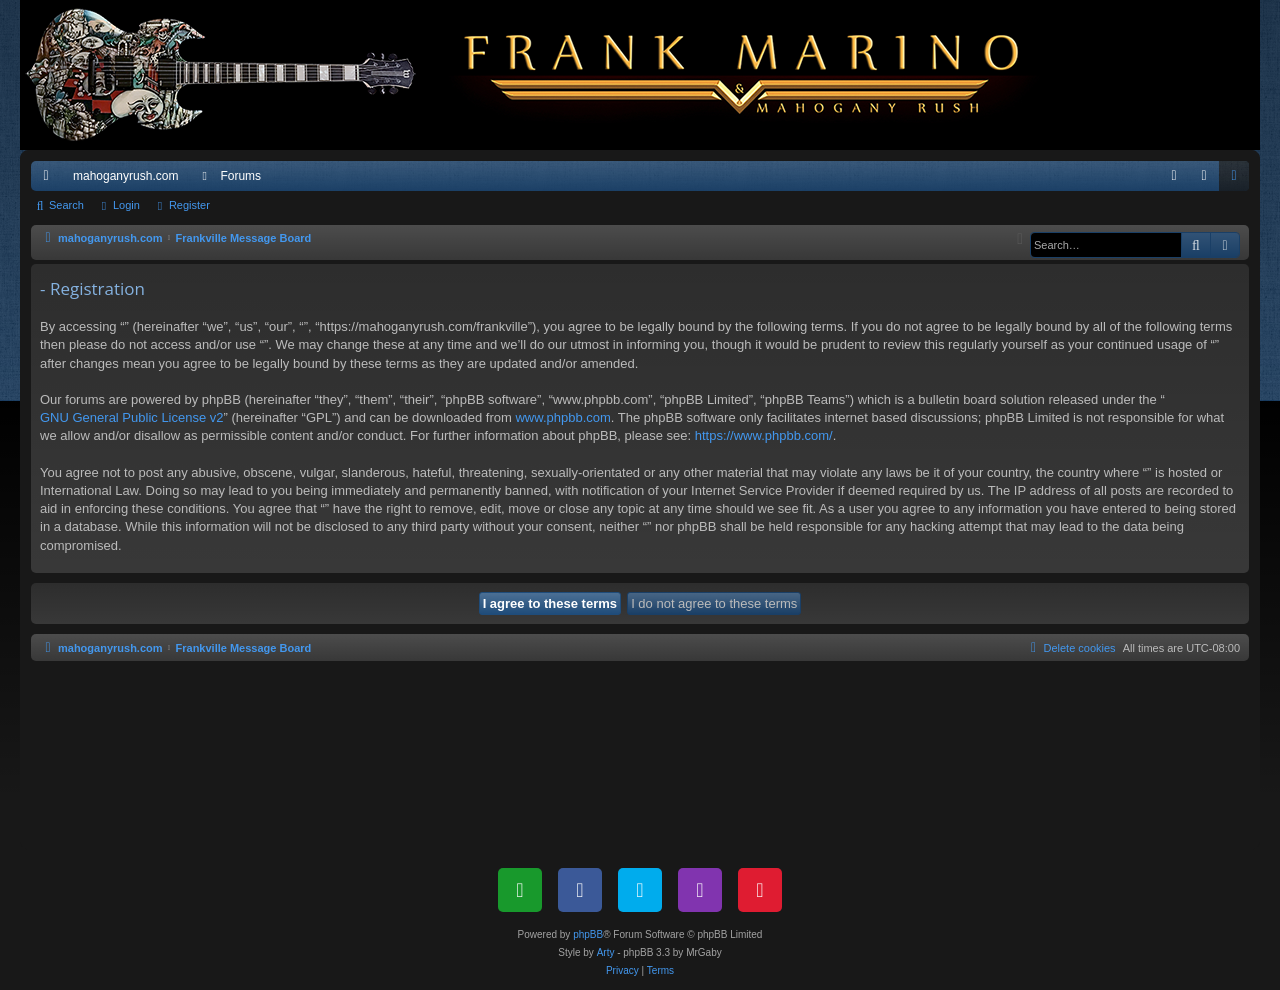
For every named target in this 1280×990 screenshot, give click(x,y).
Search (66, 205)
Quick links (50, 180)
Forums (240, 176)
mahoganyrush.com (125, 176)
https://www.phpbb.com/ (764, 435)
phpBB (588, 934)
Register (189, 205)
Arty (606, 952)
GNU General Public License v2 (132, 417)
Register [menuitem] (1238, 180)
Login (126, 205)
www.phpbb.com (562, 417)
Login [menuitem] (1208, 180)
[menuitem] (1174, 176)
